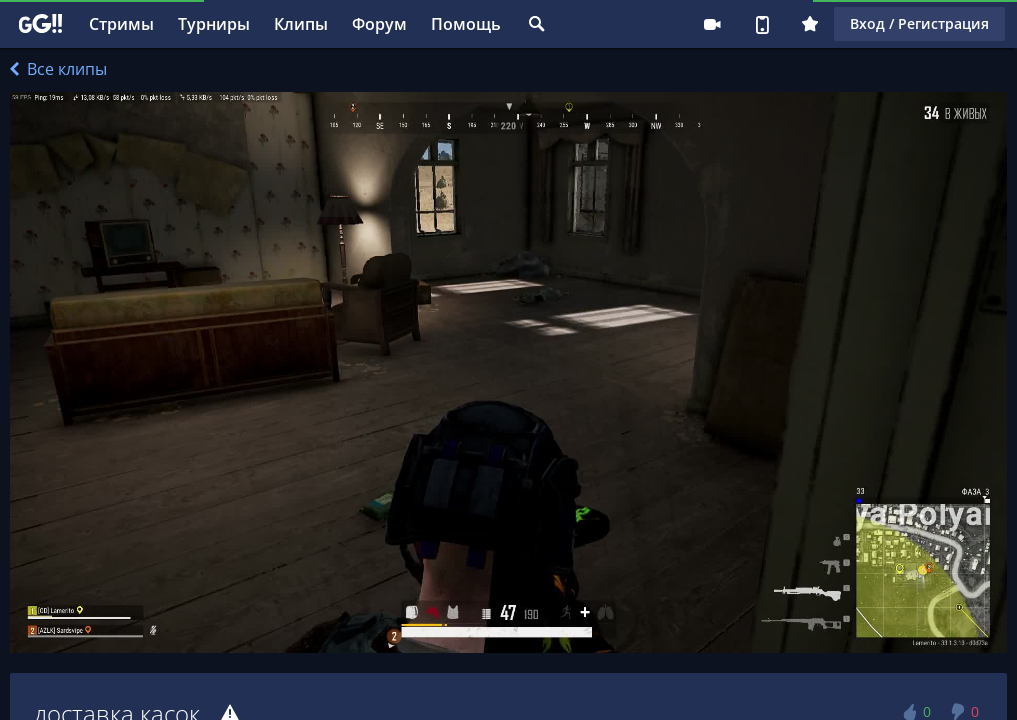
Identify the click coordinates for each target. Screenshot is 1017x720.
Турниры (214, 24)
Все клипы (58, 69)
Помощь (466, 24)
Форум (379, 24)
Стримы (121, 24)
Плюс (810, 24)
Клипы (301, 24)
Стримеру (712, 24)
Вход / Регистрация (919, 23)
